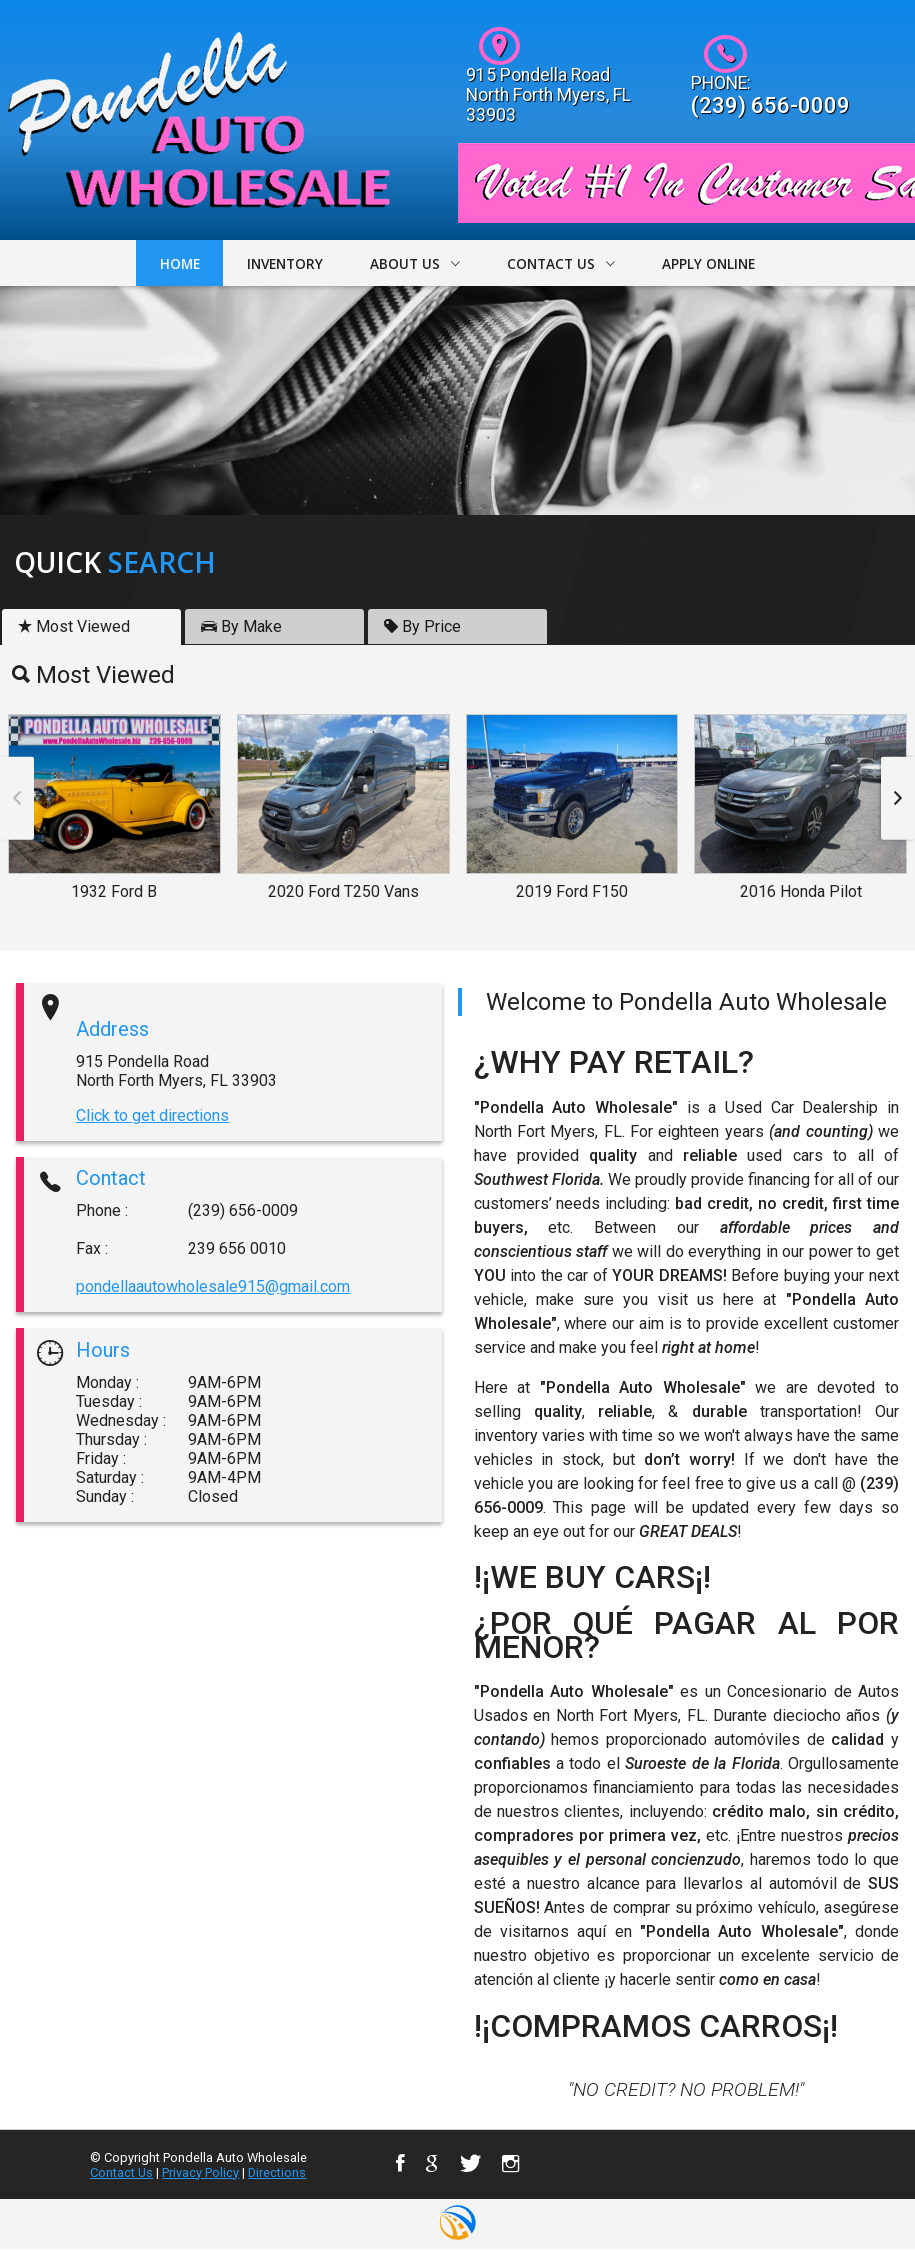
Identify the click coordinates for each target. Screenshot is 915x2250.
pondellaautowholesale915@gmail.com (213, 1286)
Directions (277, 2172)
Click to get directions (152, 1115)
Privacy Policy (200, 2172)
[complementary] (855, 2190)
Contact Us (121, 2172)
